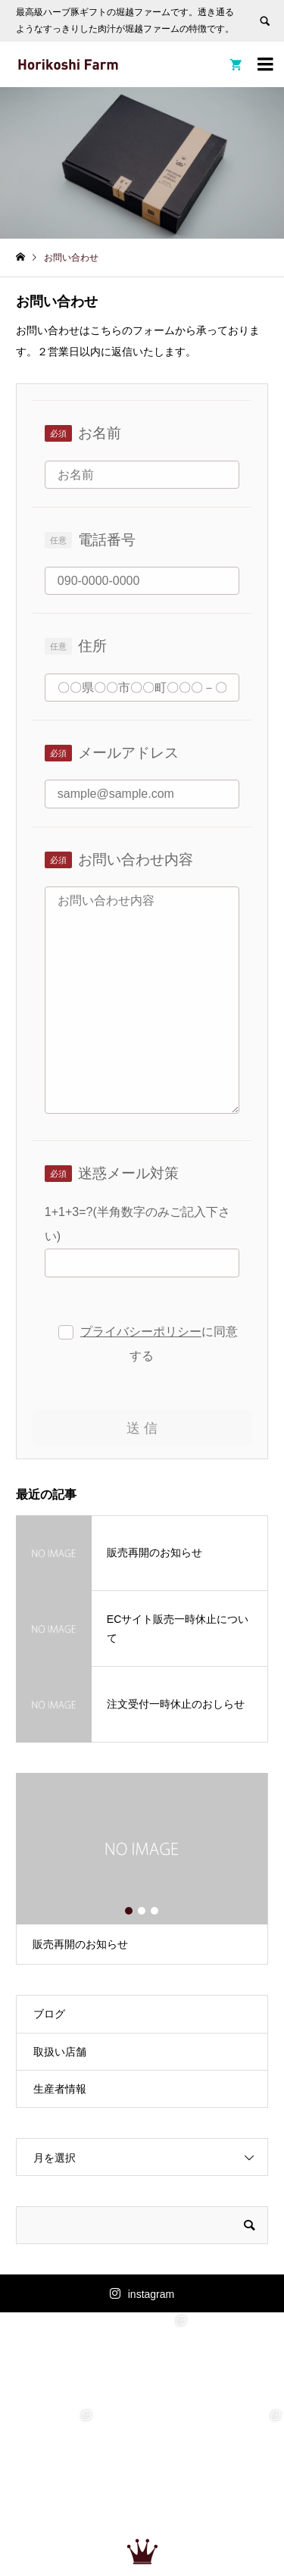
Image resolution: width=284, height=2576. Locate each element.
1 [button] (129, 1911)
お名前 (99, 433)
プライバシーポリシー (140, 1331)
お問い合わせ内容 (135, 860)
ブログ (49, 2014)
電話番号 (107, 540)
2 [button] (142, 1911)
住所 (92, 646)
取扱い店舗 (59, 2052)
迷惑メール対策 (128, 1173)
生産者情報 (59, 2089)
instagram (151, 2294)
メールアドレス (128, 753)
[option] (142, 1869)
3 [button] (155, 1911)
